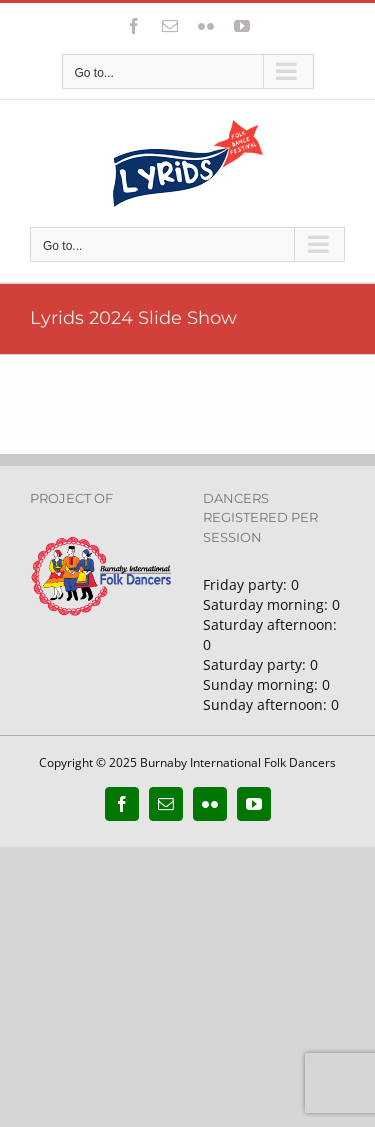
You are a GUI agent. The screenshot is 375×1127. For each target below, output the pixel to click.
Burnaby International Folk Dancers (238, 762)
